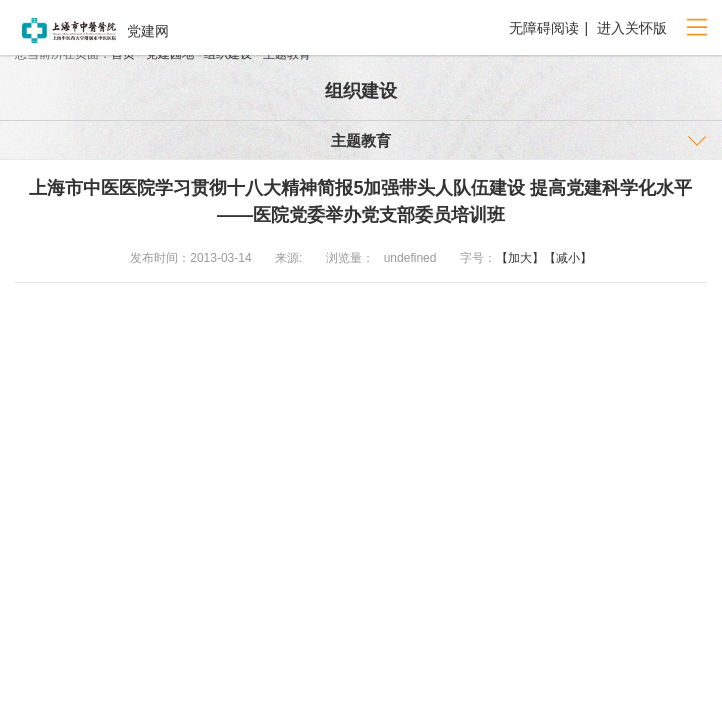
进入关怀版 (630, 28)
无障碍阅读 (544, 28)
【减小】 (568, 258)
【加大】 (520, 258)
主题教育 (361, 140)
